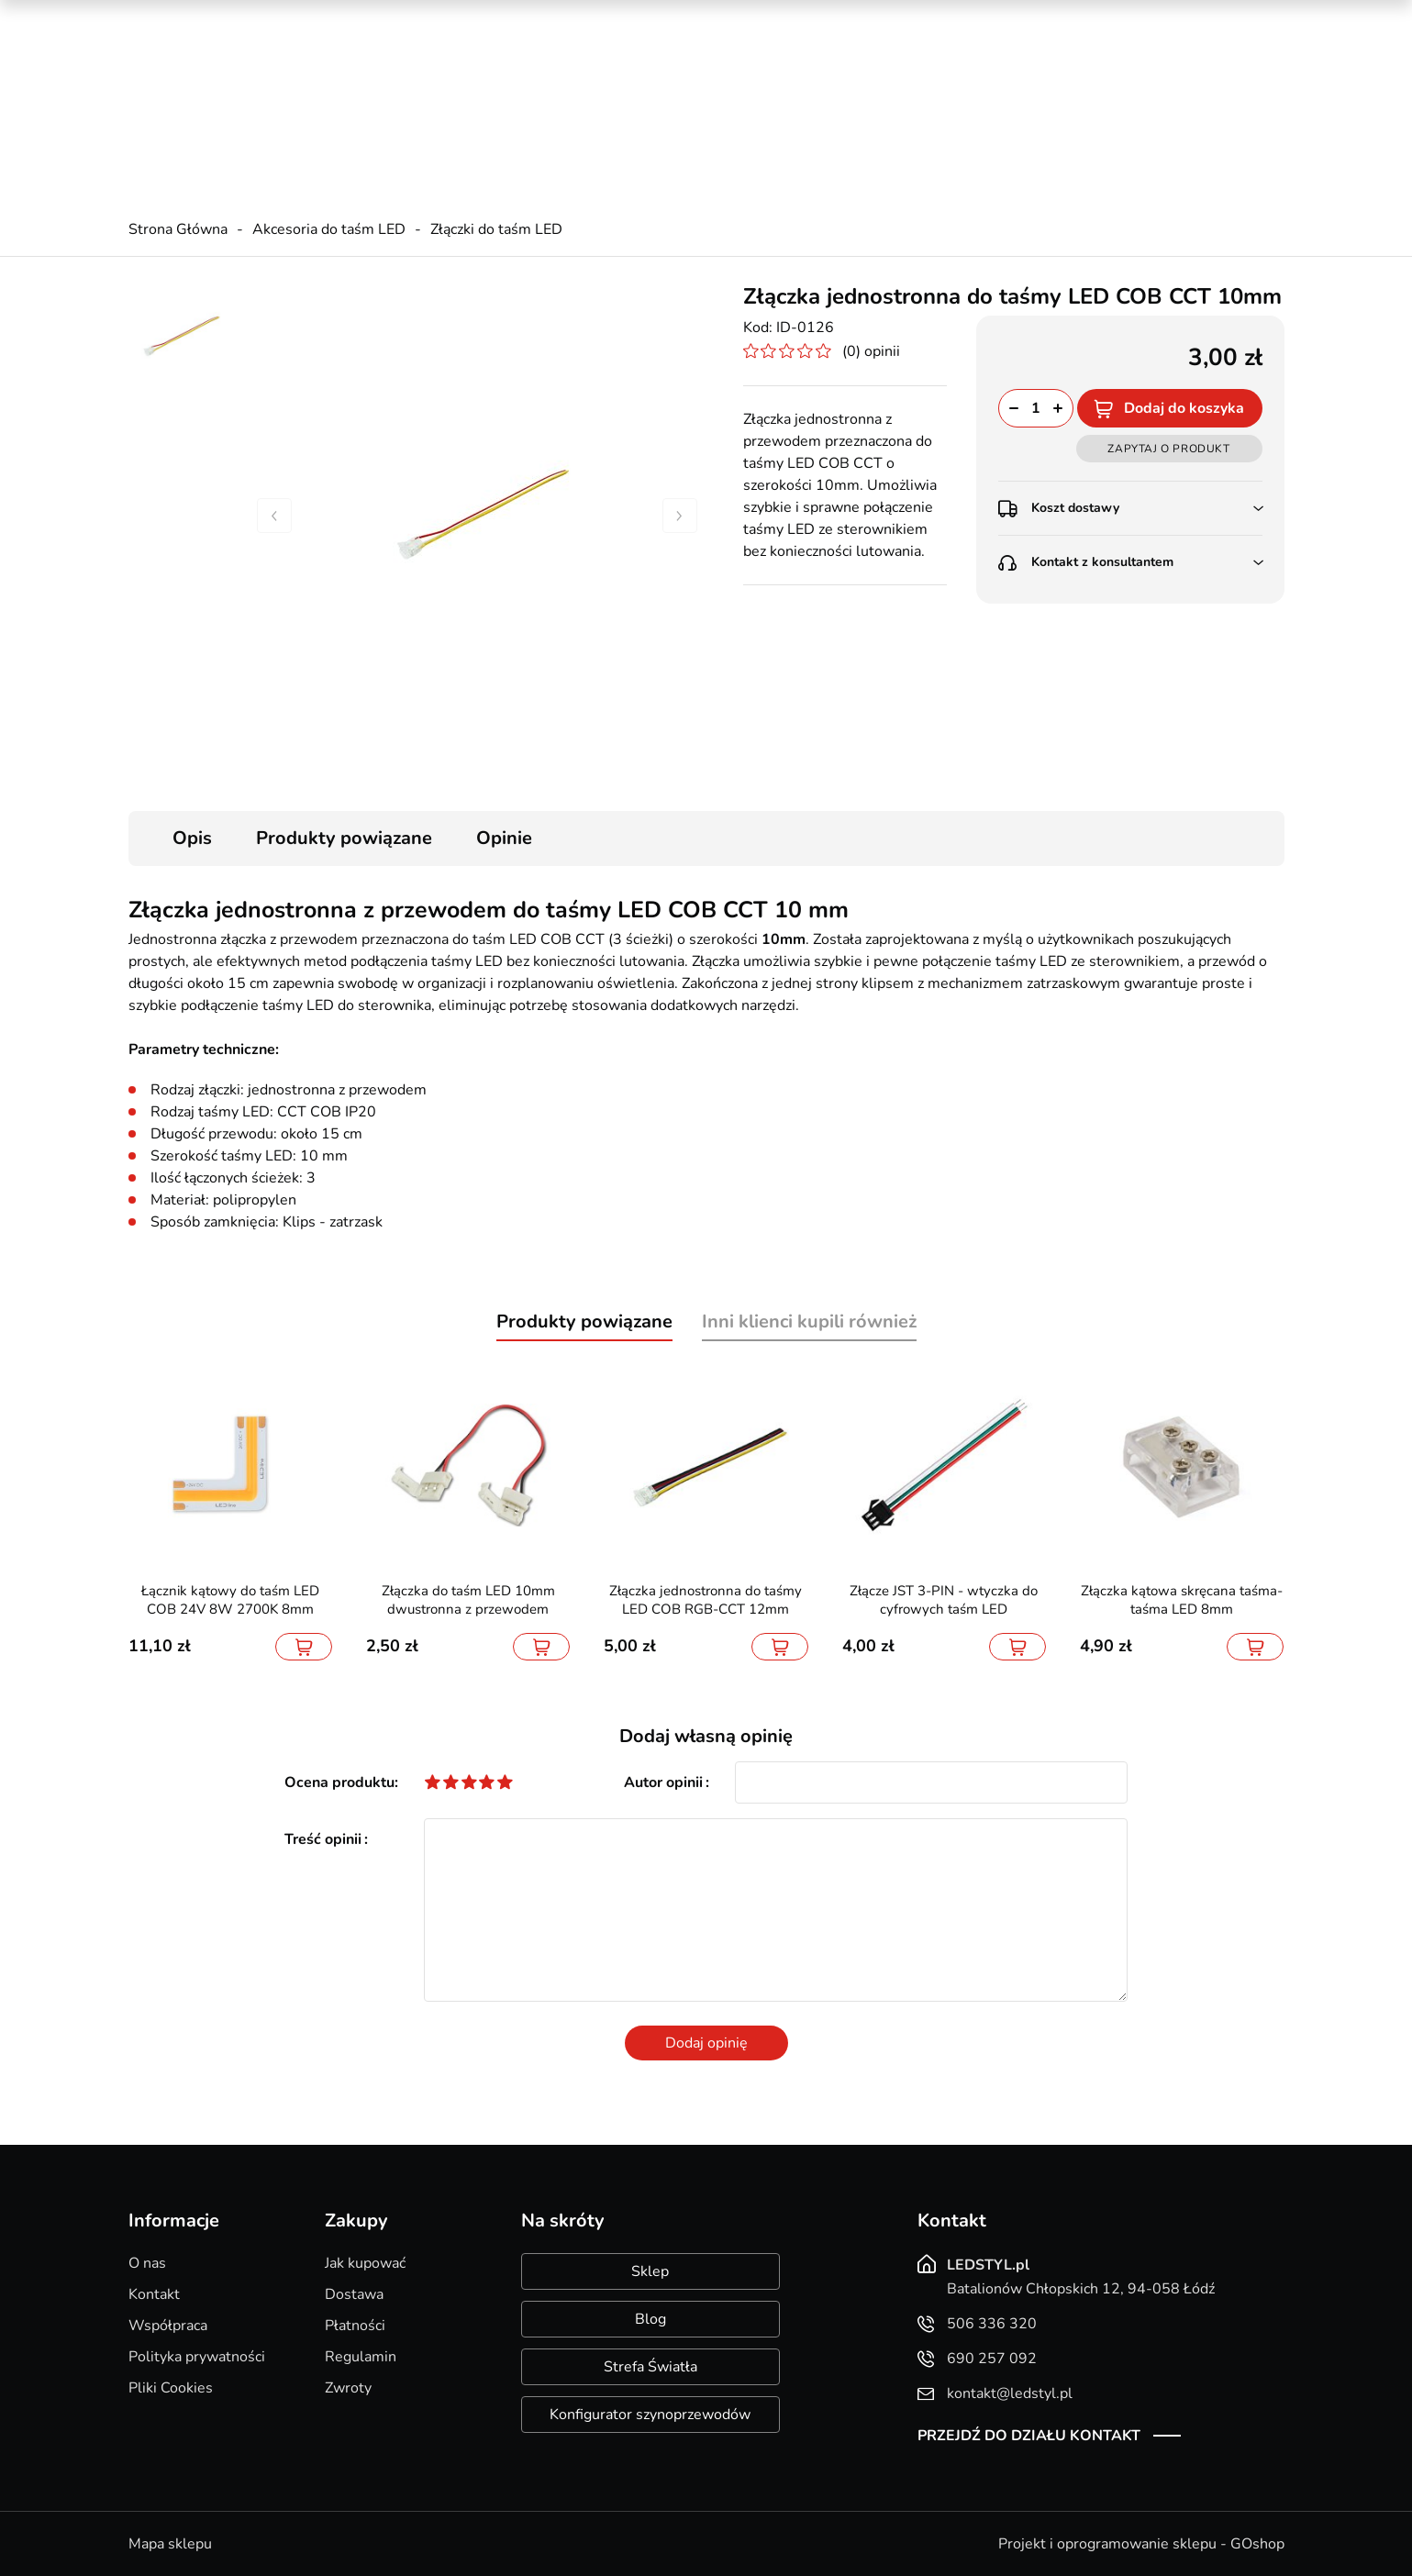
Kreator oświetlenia (864, 18)
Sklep (650, 2271)
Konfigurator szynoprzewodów (650, 2414)
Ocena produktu (339, 1782)
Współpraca (167, 2325)
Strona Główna (178, 229)
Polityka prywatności (196, 2357)
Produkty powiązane (344, 838)
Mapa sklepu (170, 2544)
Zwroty (348, 2388)
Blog (650, 2319)
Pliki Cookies (170, 2388)
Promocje (982, 18)
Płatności (355, 2325)
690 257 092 (487, 83)
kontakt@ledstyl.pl (503, 102)
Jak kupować (365, 2263)
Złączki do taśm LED (496, 229)
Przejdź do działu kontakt (1028, 2436)
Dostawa (354, 2294)
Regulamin (360, 2357)
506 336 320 (487, 65)
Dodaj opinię (706, 2043)
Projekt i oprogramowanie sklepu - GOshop (1141, 2544)
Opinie (504, 838)
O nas (147, 2263)
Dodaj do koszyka (1184, 408)
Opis (192, 838)
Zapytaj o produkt (1168, 448)
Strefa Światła (650, 2367)
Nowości (1064, 18)
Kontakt (154, 2294)
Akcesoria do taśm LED (329, 229)
